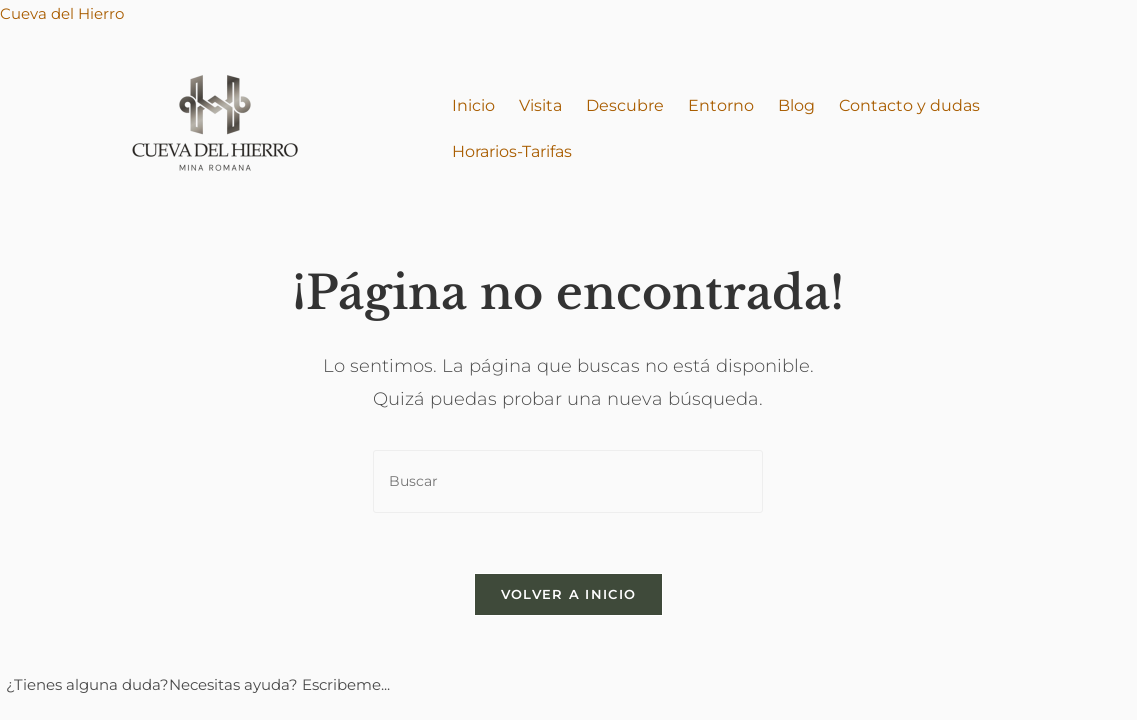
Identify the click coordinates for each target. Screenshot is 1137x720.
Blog (796, 105)
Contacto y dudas (909, 105)
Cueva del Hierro (62, 13)
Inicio (473, 105)
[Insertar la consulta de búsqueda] (568, 481)
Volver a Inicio (569, 594)
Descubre (625, 105)
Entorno (721, 105)
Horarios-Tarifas (512, 151)
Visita (540, 105)
